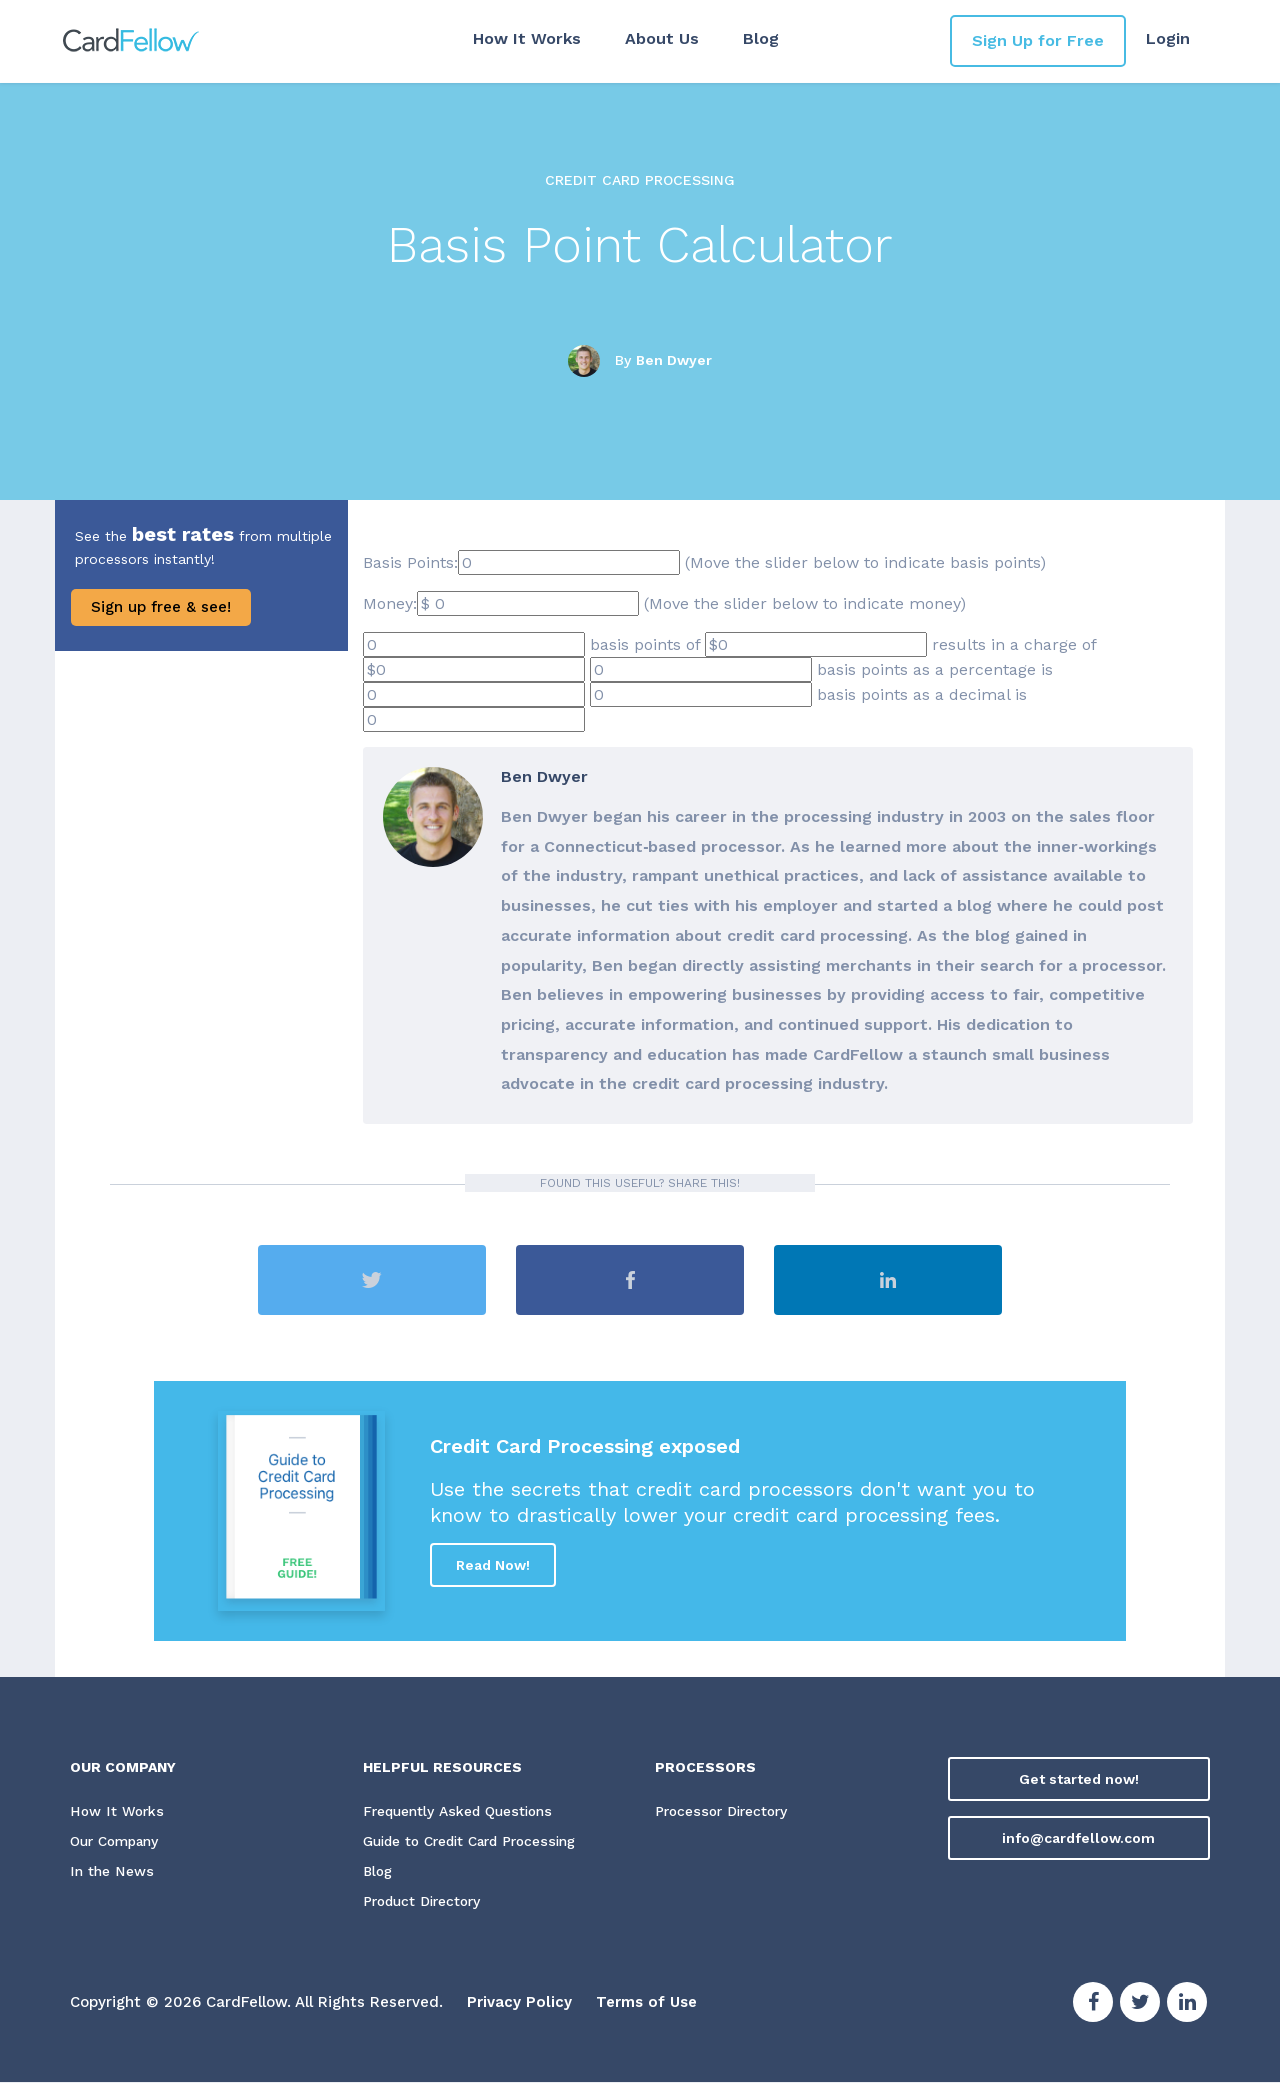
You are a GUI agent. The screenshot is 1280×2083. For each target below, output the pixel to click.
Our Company (118, 1842)
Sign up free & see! (161, 607)
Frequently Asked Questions (460, 1812)
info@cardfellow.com (1078, 1838)
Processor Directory (724, 1812)
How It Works (526, 38)
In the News (111, 1872)
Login (1168, 38)
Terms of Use (646, 2003)
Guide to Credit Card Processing (477, 1842)
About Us (661, 38)
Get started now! (1079, 1779)
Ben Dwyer (674, 360)
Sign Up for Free (1038, 40)
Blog (760, 38)
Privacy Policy (519, 2003)
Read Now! (493, 1565)
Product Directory (425, 1902)
